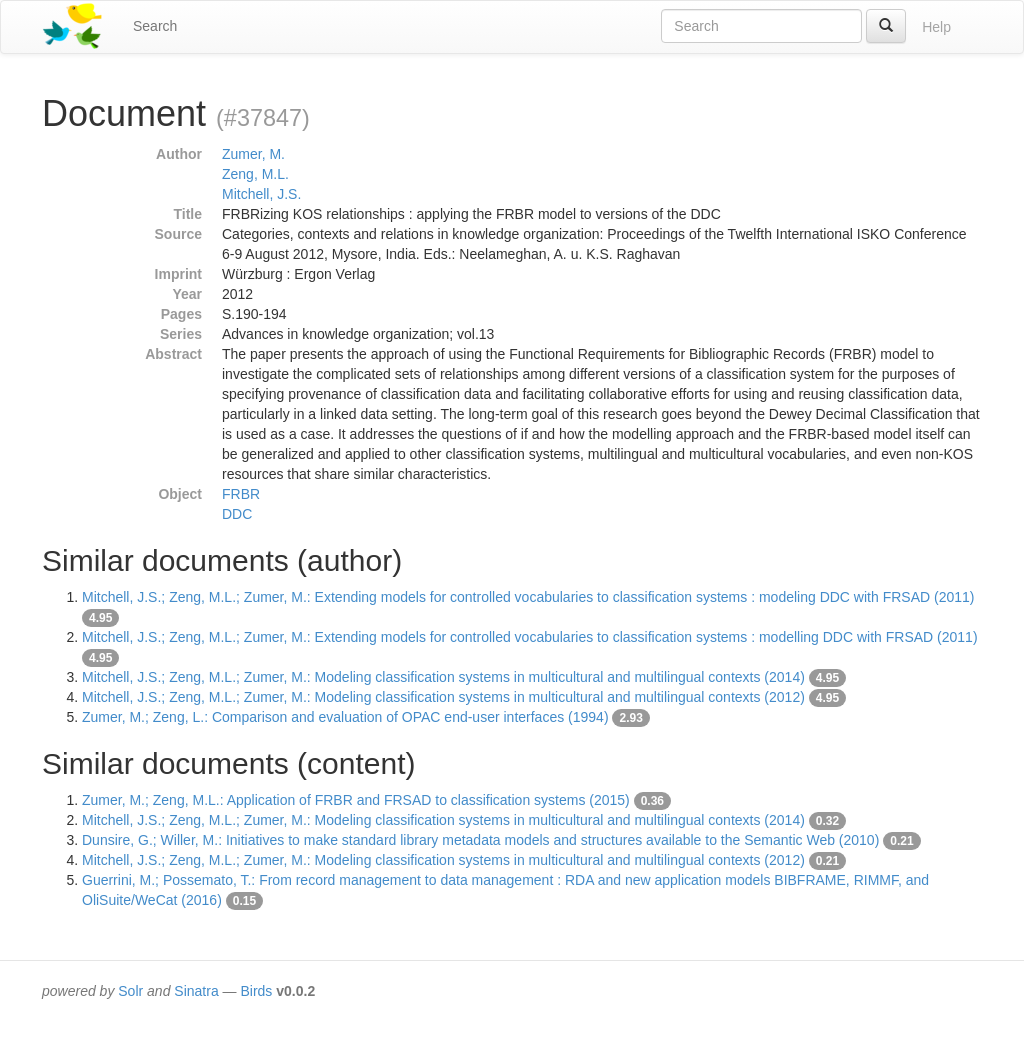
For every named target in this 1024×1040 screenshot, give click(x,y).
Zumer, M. (253, 154)
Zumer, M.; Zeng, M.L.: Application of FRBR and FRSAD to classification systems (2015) (356, 800)
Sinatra (196, 991)
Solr (130, 991)
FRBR (241, 494)
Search (155, 26)
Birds (256, 991)
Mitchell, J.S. (261, 194)
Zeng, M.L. (255, 174)
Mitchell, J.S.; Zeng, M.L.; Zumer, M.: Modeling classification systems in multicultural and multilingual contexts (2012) (443, 697)
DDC (237, 514)
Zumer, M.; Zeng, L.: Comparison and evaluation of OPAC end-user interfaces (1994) (345, 717)
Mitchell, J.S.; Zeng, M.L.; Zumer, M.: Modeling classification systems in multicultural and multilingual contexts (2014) (443, 677)
